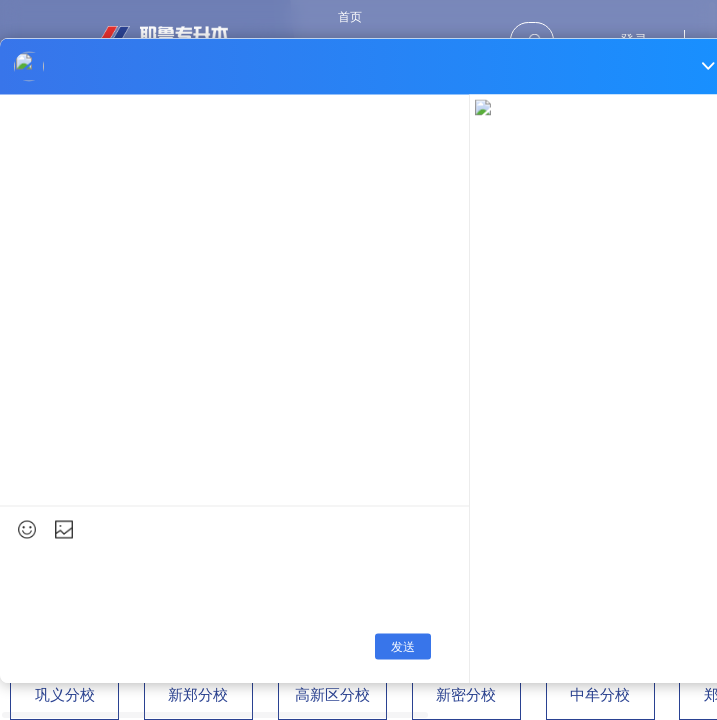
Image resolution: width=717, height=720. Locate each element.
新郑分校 (198, 694)
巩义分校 (65, 694)
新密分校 (466, 694)
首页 (350, 17)
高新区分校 (332, 694)
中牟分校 (600, 694)
